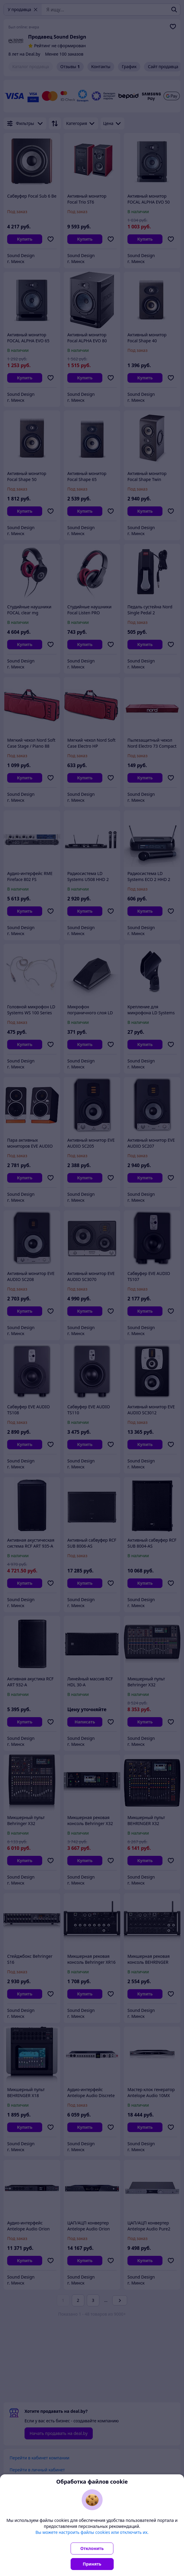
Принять (92, 2564)
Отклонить (92, 2548)
